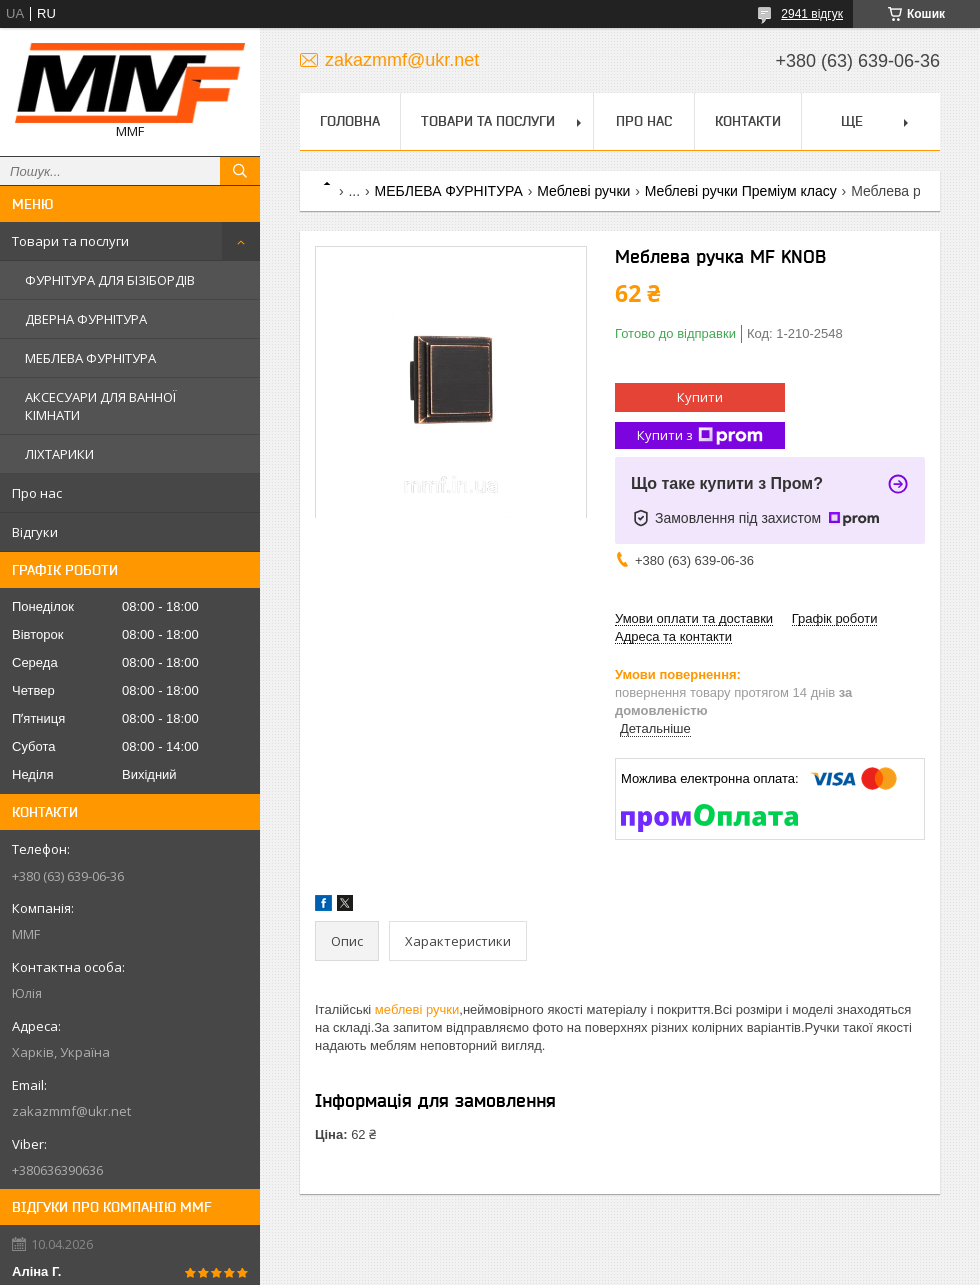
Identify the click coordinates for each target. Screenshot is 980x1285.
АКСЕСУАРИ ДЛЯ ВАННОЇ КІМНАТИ (100, 406)
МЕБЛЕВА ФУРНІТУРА (90, 358)
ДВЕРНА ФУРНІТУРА (86, 319)
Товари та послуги (70, 241)
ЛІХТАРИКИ (59, 454)
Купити (700, 397)
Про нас (37, 493)
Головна (350, 121)
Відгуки (35, 532)
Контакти (748, 121)
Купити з (700, 435)
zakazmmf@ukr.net (71, 1111)
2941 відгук (812, 14)
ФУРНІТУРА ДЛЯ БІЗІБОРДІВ (110, 280)
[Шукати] (240, 171)
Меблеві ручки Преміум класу (741, 191)
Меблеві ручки (583, 191)
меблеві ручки (417, 1009)
